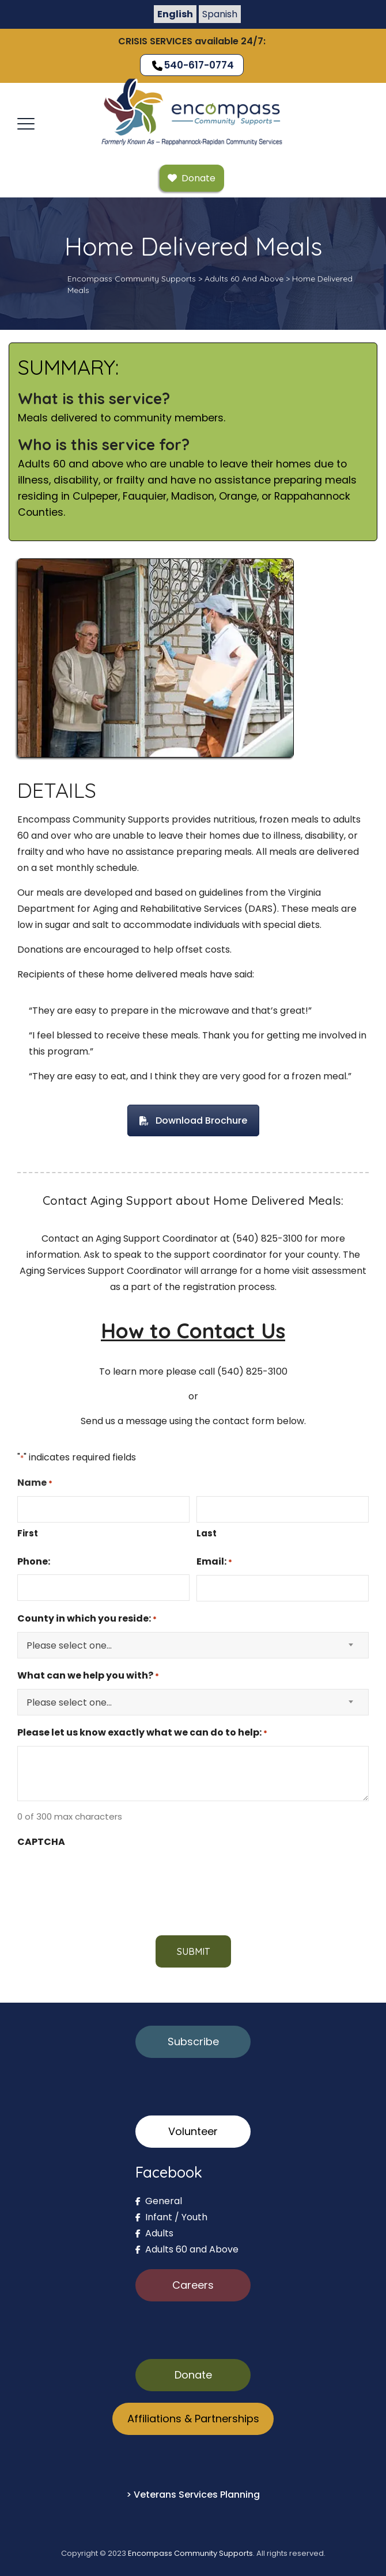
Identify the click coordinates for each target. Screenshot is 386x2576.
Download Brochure (193, 1120)
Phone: (33, 1561)
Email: (214, 1562)
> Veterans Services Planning (193, 2494)
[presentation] (104, 1877)
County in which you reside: (87, 1619)
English (175, 14)
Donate (193, 2375)
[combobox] (193, 1645)
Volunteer (193, 2131)
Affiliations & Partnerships (193, 2418)
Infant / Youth (171, 2217)
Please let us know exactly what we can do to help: (142, 1733)
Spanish (219, 14)
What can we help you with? (88, 1676)
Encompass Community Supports (190, 2553)
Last (206, 1533)
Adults (154, 2233)
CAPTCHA (41, 1841)
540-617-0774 (192, 65)
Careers (193, 2285)
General (158, 2201)
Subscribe (193, 2041)
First (27, 1533)
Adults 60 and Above (187, 2249)
